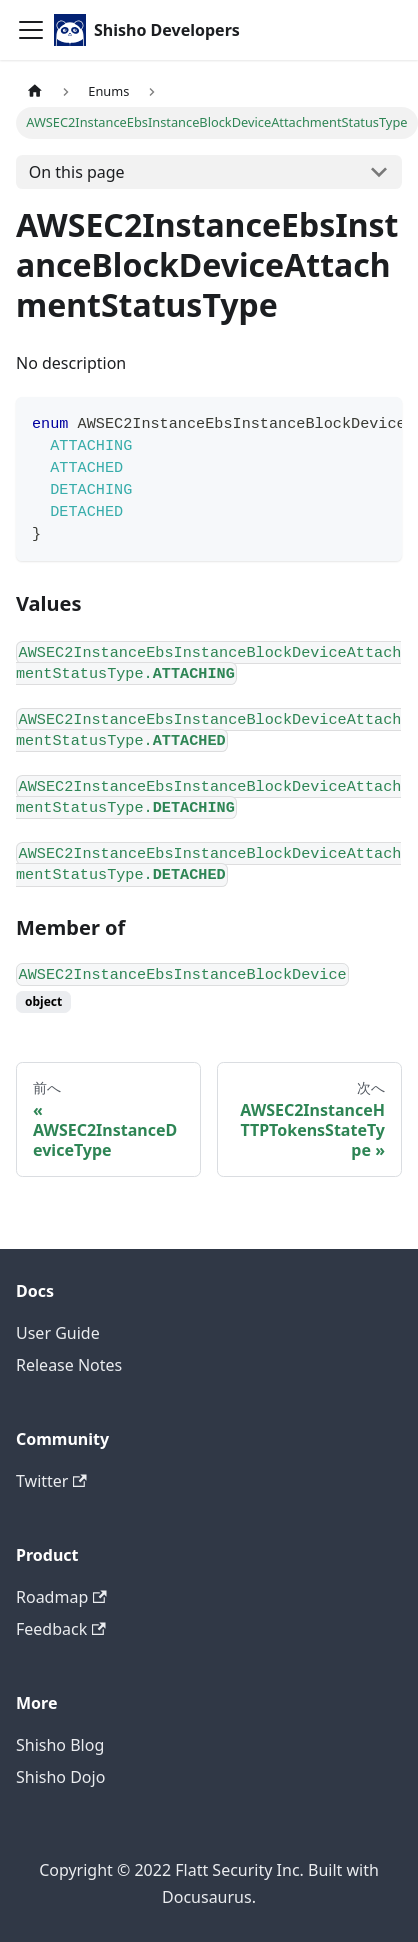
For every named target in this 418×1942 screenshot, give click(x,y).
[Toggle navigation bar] (31, 30)
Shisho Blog (60, 1745)
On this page (77, 172)
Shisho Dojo (60, 1777)
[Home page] (35, 91)
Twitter (51, 1481)
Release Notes (69, 1365)
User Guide (58, 1333)
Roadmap (61, 1597)
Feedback (61, 1629)
